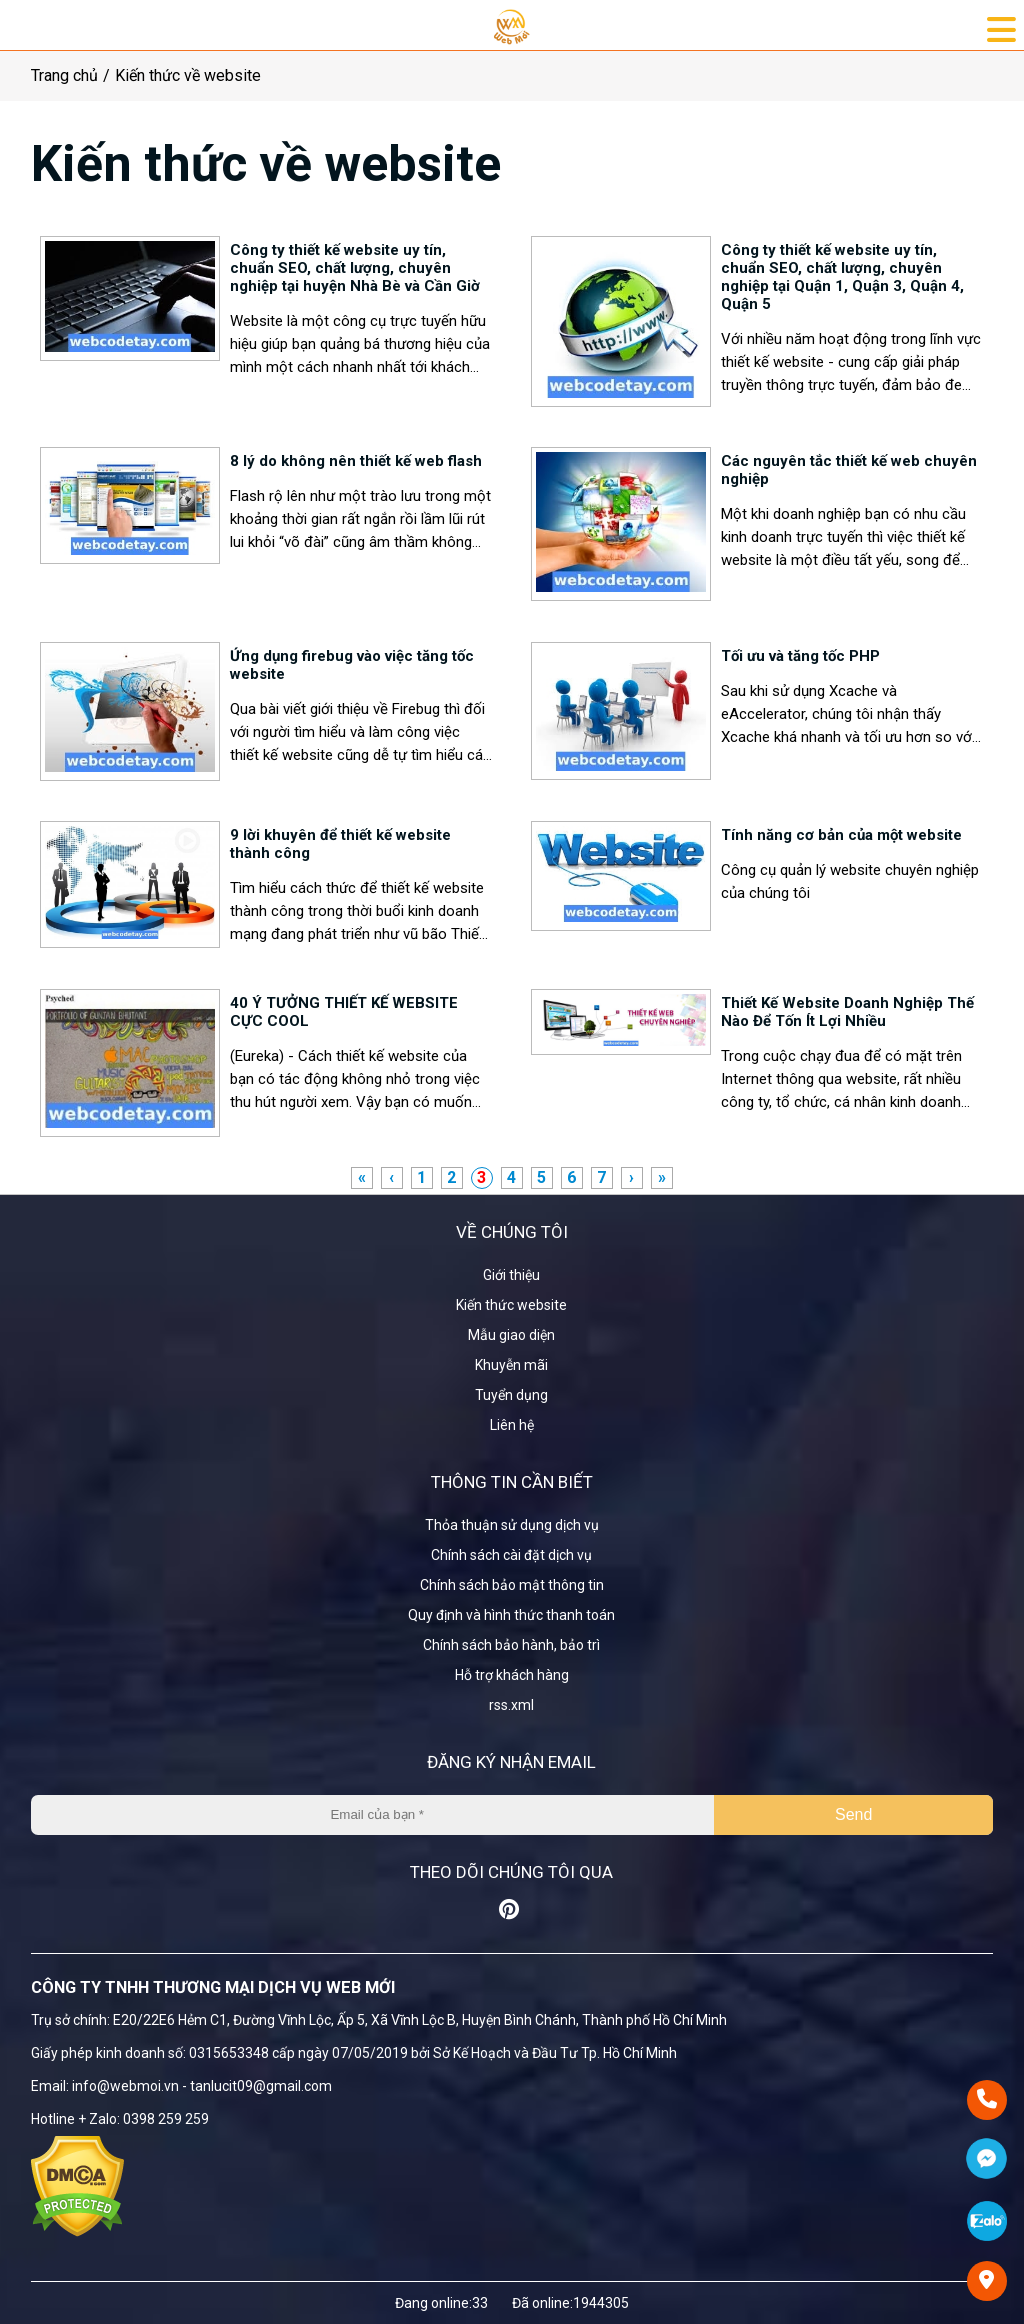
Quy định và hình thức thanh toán (511, 1615)
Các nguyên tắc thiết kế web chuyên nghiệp (849, 470)
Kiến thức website (511, 1305)
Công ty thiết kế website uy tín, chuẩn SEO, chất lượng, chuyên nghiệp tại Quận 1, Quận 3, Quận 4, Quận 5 (842, 277)
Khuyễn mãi (511, 1365)
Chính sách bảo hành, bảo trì (511, 1645)
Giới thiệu (511, 1275)
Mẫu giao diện (511, 1335)
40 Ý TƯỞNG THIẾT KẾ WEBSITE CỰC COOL (344, 1012)
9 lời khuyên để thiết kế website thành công (340, 844)
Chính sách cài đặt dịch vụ (511, 1555)
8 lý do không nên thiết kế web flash (356, 461)
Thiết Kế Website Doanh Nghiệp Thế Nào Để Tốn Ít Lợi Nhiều (847, 1012)
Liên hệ (512, 1425)
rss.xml (511, 1705)
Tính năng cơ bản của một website (841, 835)
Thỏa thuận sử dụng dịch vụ (512, 1525)
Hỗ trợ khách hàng (512, 1675)
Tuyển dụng (511, 1395)
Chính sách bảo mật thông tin (512, 1585)
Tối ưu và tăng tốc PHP (800, 656)
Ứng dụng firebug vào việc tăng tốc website (352, 665)
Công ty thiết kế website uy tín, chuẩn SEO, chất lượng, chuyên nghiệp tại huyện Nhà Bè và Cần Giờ (355, 268)
